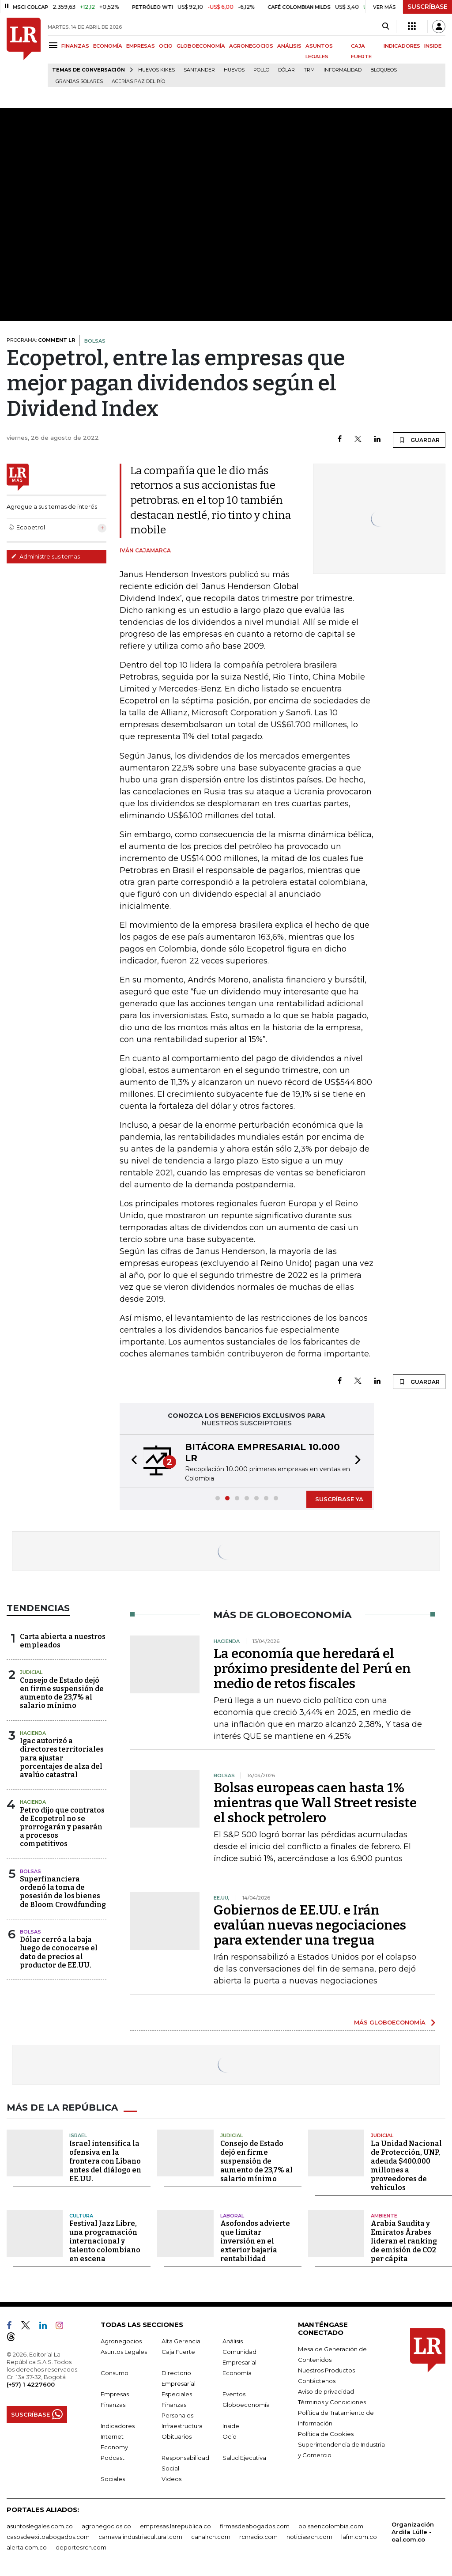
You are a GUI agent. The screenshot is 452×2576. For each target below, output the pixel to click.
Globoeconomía (246, 2404)
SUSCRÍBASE (427, 7)
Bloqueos (383, 70)
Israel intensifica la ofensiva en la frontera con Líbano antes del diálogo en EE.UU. (105, 2161)
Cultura (81, 2215)
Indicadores (118, 2425)
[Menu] (54, 45)
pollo (261, 70)
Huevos (234, 70)
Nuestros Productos (326, 2370)
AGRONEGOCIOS (251, 46)
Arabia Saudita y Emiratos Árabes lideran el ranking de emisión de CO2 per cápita (404, 2241)
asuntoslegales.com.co (40, 2526)
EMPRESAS (140, 46)
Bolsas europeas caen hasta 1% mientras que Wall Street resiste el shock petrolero (315, 1803)
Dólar (286, 70)
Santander (199, 70)
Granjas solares (79, 81)
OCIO (166, 46)
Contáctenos (316, 2380)
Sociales (113, 2478)
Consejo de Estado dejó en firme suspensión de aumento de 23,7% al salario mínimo (62, 1693)
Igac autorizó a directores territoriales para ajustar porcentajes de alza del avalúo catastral (62, 1758)
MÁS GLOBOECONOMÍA (390, 2022)
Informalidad (343, 70)
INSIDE (432, 46)
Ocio (229, 2436)
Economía (237, 2372)
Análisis (232, 2341)
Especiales (177, 2394)
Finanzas (113, 2404)
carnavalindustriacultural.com (140, 2536)
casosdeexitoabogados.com (48, 2536)
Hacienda (33, 1733)
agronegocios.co (106, 2526)
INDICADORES (402, 46)
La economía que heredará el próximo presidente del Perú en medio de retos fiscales (312, 1669)
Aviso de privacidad (326, 2391)
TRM (309, 70)
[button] (131, 1461)
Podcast (112, 2457)
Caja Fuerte (178, 2351)
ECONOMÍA (107, 46)
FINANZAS (75, 46)
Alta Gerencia (181, 2341)
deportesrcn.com (81, 2547)
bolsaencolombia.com (330, 2526)
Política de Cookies (326, 2433)
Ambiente (384, 2215)
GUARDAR (419, 439)
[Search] (386, 26)
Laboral (232, 2215)
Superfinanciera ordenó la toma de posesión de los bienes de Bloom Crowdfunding (63, 1892)
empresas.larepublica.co (175, 2526)
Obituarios (177, 2436)
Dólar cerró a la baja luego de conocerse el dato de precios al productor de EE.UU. (59, 1952)
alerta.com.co (27, 2547)
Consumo (114, 2372)
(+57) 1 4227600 (31, 2384)
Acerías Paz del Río (138, 81)
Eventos (233, 2394)
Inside (230, 2425)
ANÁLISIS (289, 46)
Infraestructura (182, 2425)
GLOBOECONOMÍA (201, 46)
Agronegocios (121, 2341)
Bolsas (30, 1871)
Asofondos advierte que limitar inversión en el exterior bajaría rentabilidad (255, 2241)
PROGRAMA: (41, 340)
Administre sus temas (45, 556)
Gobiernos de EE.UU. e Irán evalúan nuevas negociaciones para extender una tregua (310, 1925)
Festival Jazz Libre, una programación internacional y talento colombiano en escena (104, 2241)
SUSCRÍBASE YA (339, 1499)
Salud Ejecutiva (244, 2457)
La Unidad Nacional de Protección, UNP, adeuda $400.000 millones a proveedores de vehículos (406, 2165)
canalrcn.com (210, 2536)
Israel (78, 2135)
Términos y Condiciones (332, 2402)
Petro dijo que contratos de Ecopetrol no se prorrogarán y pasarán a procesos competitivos (62, 1827)
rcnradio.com (258, 2536)
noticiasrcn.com (309, 2536)
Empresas (115, 2394)
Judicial (31, 1672)
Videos (171, 2478)
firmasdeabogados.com (255, 2526)
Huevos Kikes (156, 70)
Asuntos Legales (124, 2351)
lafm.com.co (359, 2536)
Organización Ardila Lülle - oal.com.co (413, 2532)
